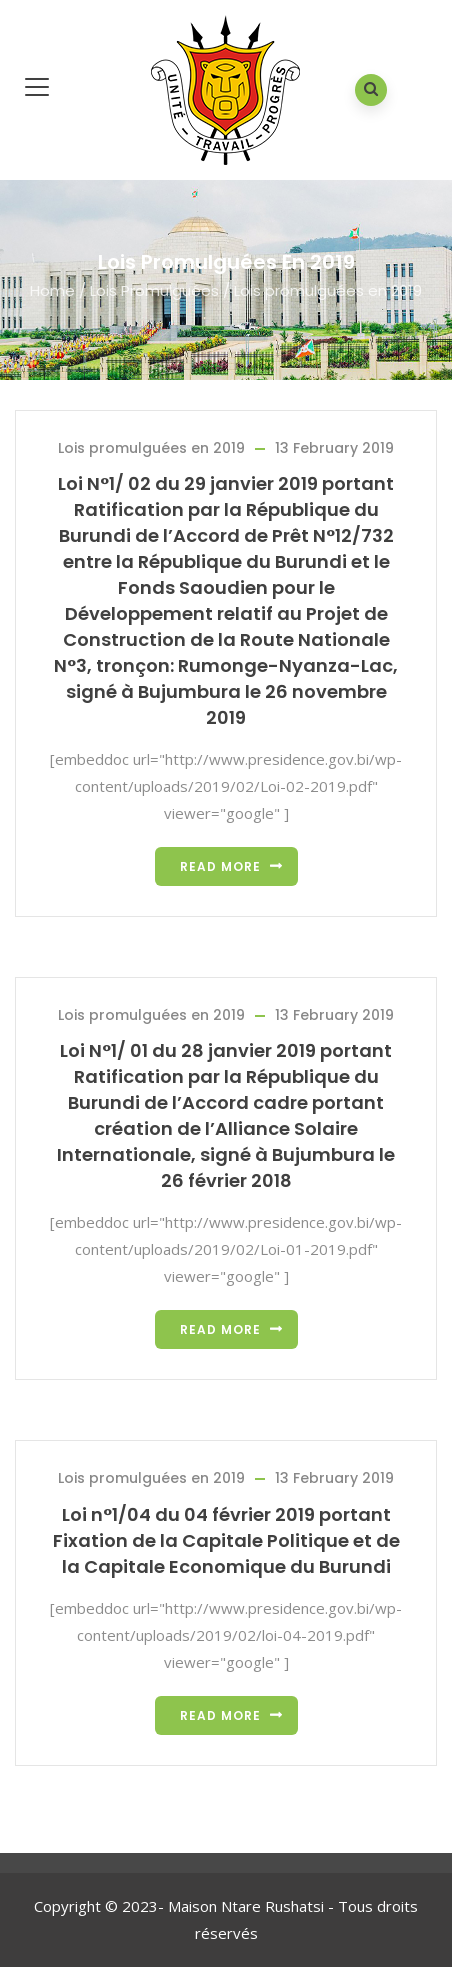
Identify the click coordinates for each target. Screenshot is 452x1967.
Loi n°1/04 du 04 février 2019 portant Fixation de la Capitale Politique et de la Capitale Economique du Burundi (226, 1540)
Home (52, 290)
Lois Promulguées (154, 290)
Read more (220, 866)
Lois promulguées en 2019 (151, 448)
